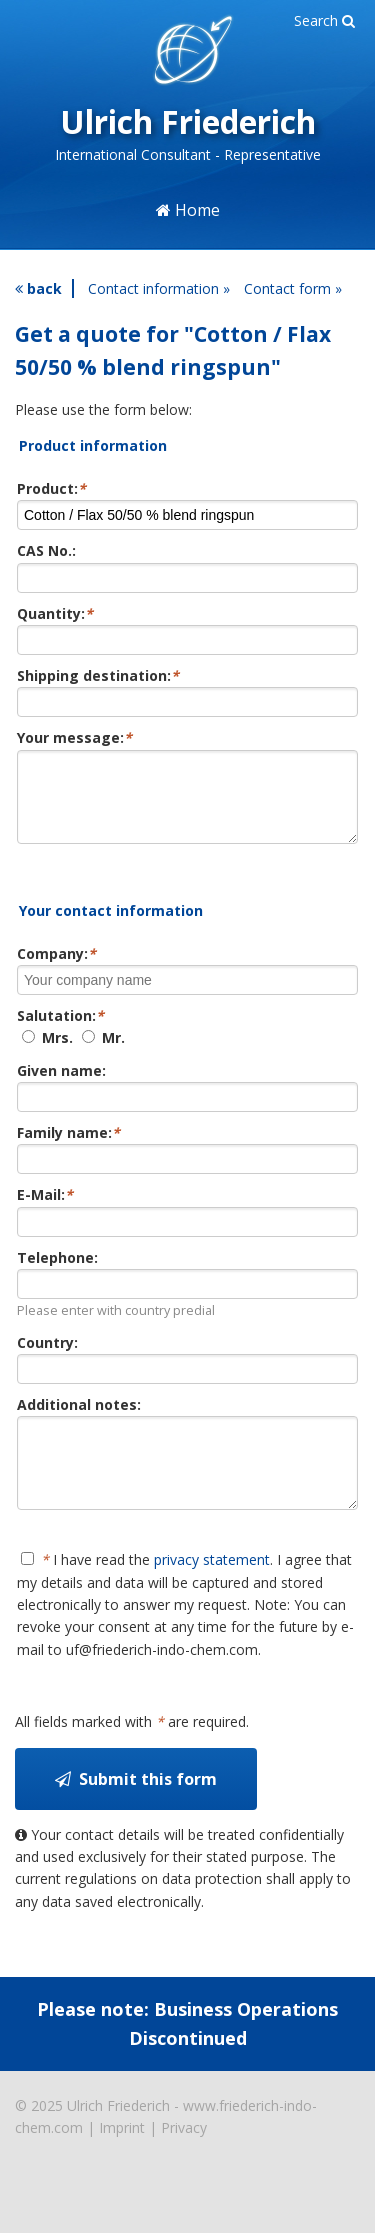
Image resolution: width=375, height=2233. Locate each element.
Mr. (103, 1052)
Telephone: (57, 1272)
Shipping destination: (98, 675)
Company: (56, 968)
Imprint (122, 2157)
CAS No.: (46, 550)
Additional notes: (79, 1419)
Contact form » (293, 288)
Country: (47, 1357)
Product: (51, 488)
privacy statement (212, 1589)
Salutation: (60, 1030)
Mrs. (47, 1052)
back (38, 288)
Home (188, 210)
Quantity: (55, 613)
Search (324, 20)
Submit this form (136, 1809)
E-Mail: (45, 1209)
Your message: (74, 737)
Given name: (61, 1085)
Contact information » (159, 288)
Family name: (68, 1147)
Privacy (184, 2157)
